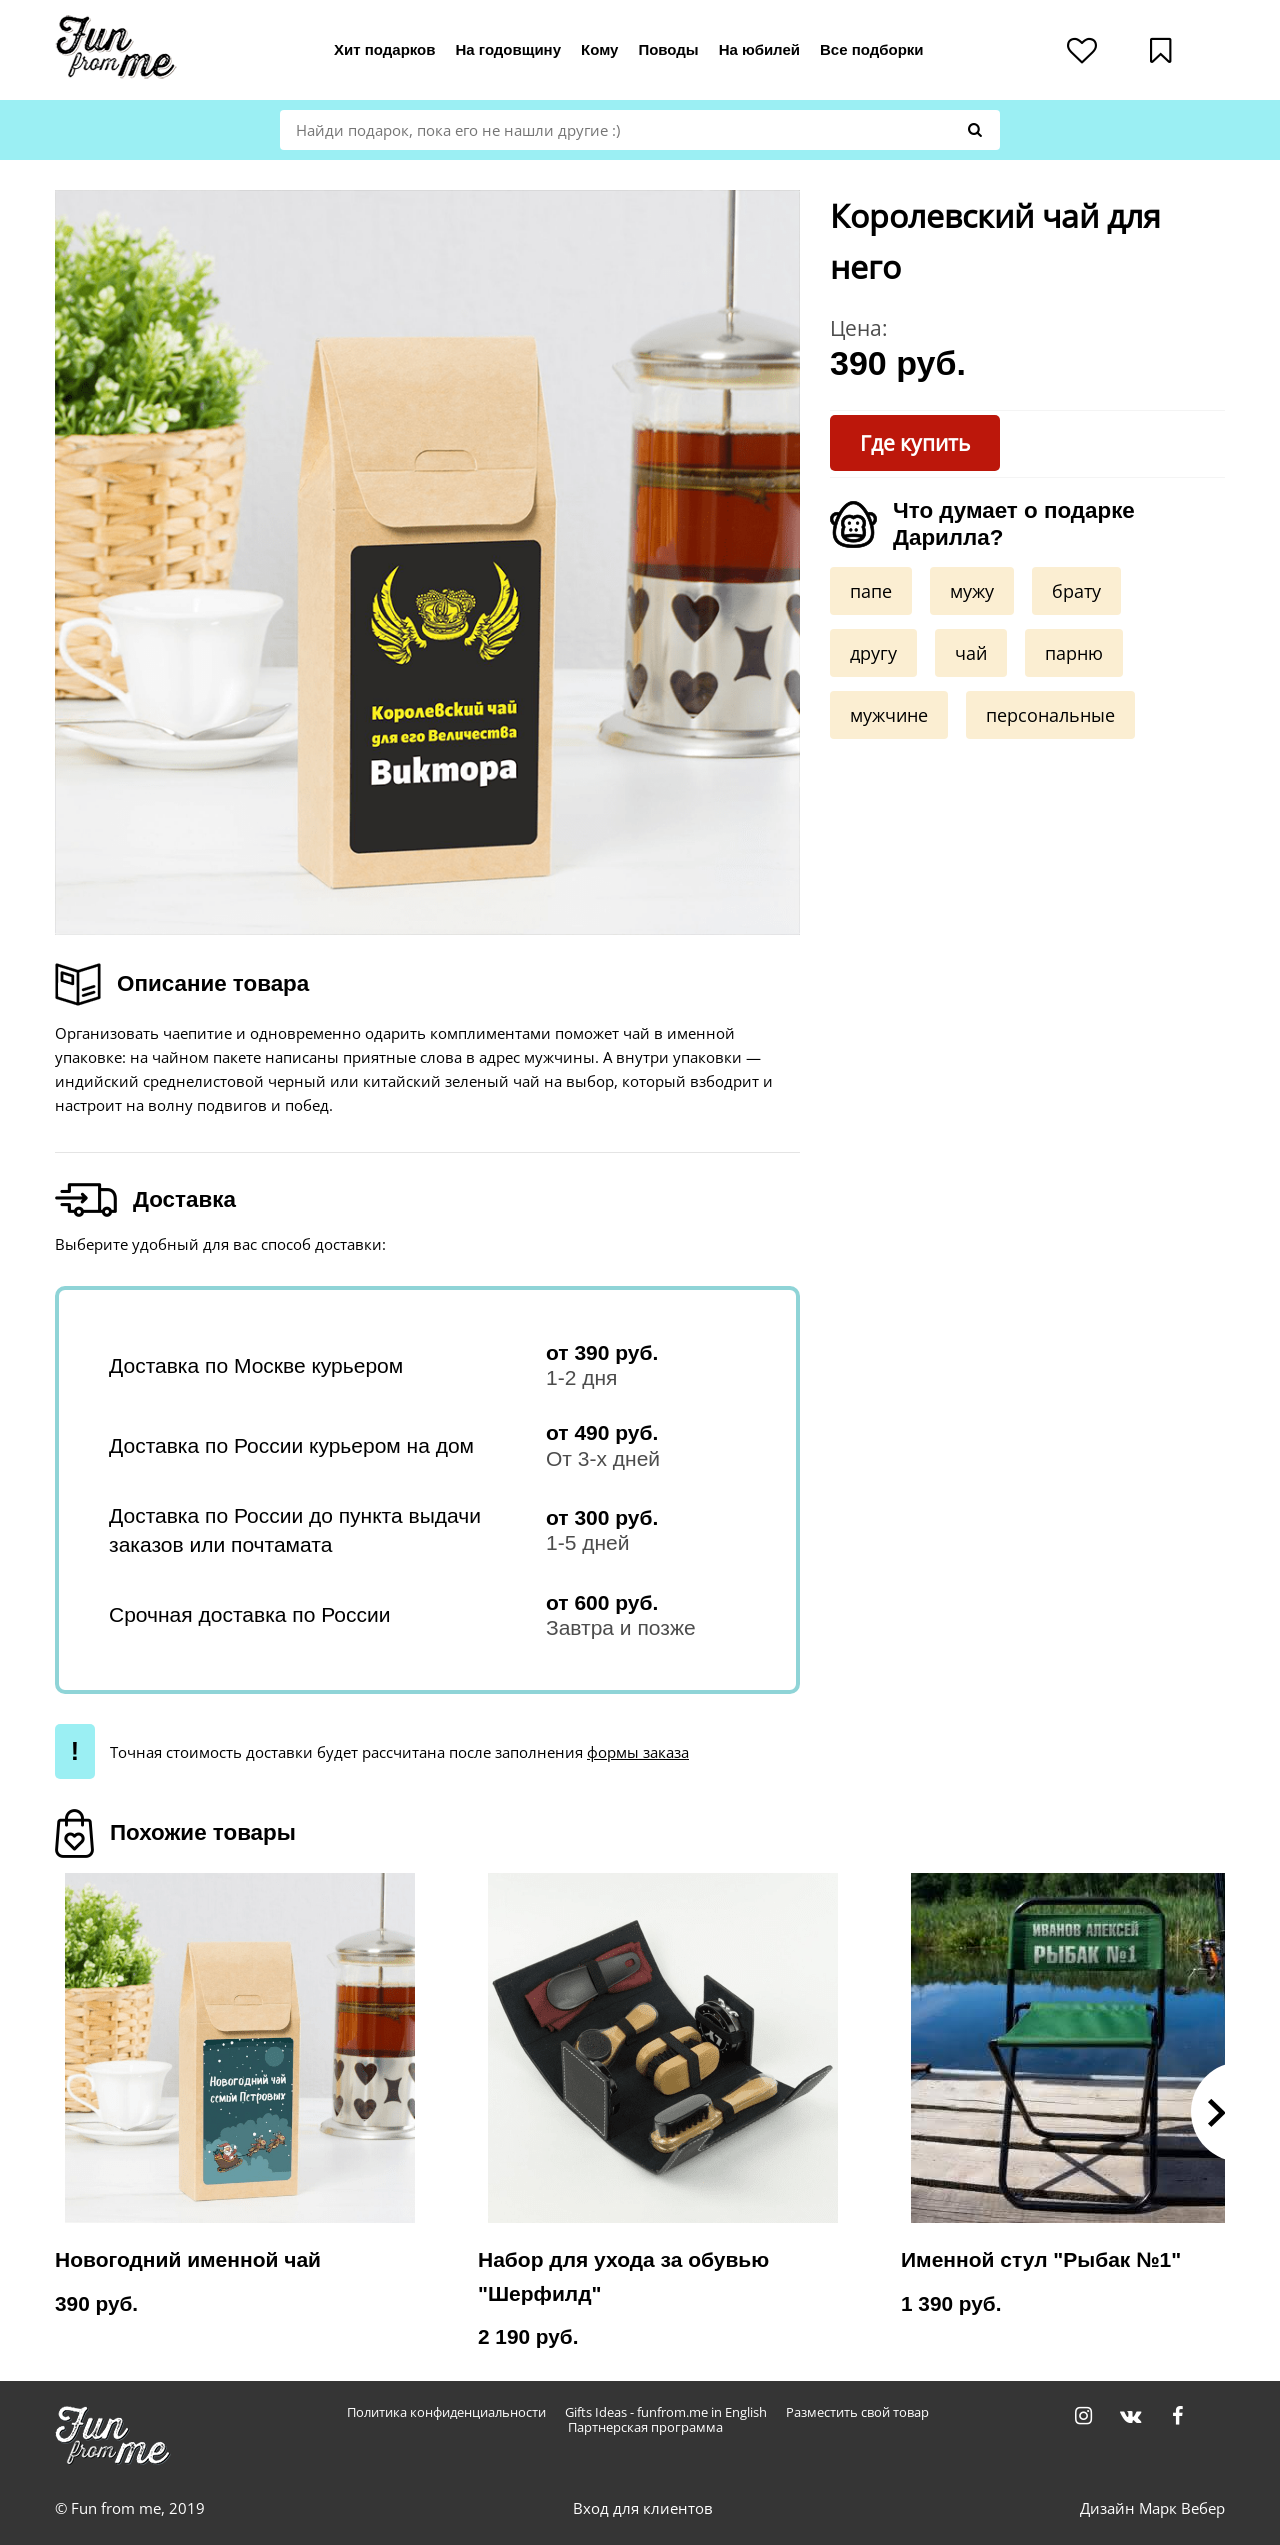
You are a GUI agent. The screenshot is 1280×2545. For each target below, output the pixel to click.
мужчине (889, 715)
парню (1074, 653)
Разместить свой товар (857, 2412)
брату (1076, 591)
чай (971, 653)
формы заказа (638, 1752)
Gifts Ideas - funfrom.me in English (666, 2412)
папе (871, 591)
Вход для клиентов (643, 2508)
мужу (972, 591)
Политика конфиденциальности (446, 2412)
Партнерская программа (645, 2427)
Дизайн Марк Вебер (1152, 2508)
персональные (1050, 715)
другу (873, 653)
